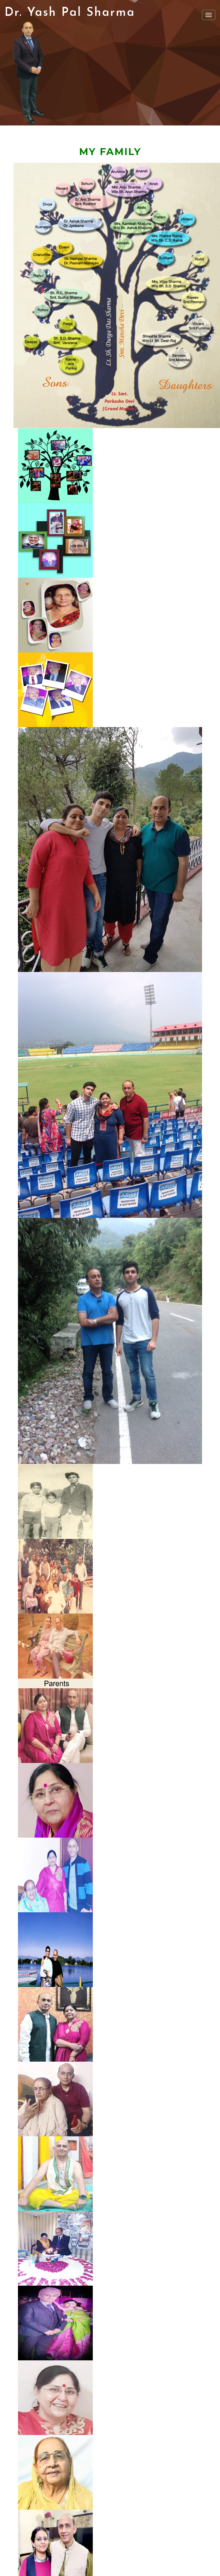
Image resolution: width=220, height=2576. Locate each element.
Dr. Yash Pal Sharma (69, 13)
